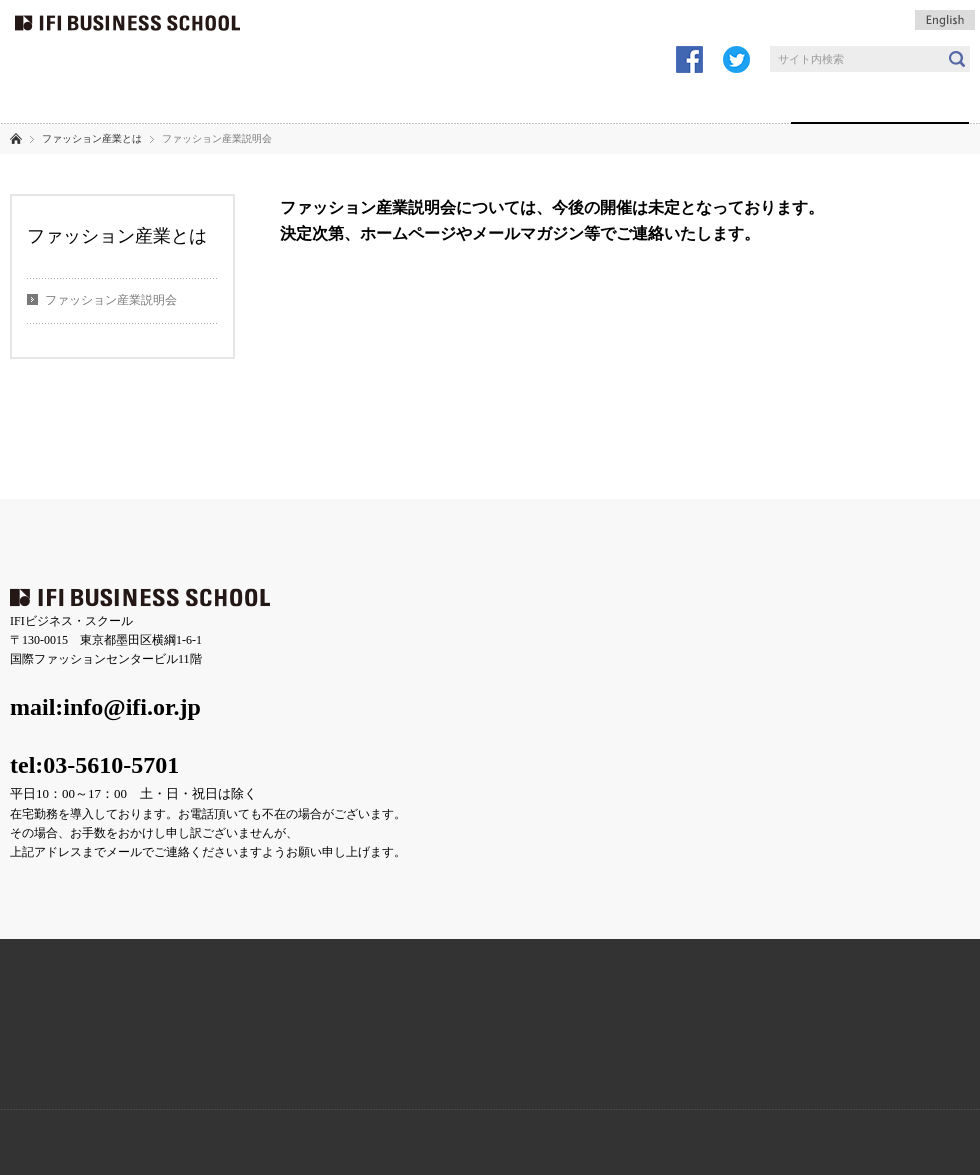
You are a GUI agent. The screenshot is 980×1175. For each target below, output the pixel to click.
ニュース (33, 469)
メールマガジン (750, 15)
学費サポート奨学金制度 (612, 1054)
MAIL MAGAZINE (857, 1054)
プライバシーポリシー (404, 469)
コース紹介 (289, 100)
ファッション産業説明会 (111, 300)
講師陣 (746, 100)
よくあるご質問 (187, 469)
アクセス (101, 469)
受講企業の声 (289, 540)
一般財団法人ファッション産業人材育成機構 (137, 1142)
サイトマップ (516, 469)
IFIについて (68, 100)
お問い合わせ (287, 469)
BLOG (122, 1054)
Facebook (367, 1054)
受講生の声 (410, 100)
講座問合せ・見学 (590, 15)
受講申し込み (430, 15)
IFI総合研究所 (335, 1142)
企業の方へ (531, 100)
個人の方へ (645, 100)
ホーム (16, 138)
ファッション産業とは (880, 100)
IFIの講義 (180, 100)
